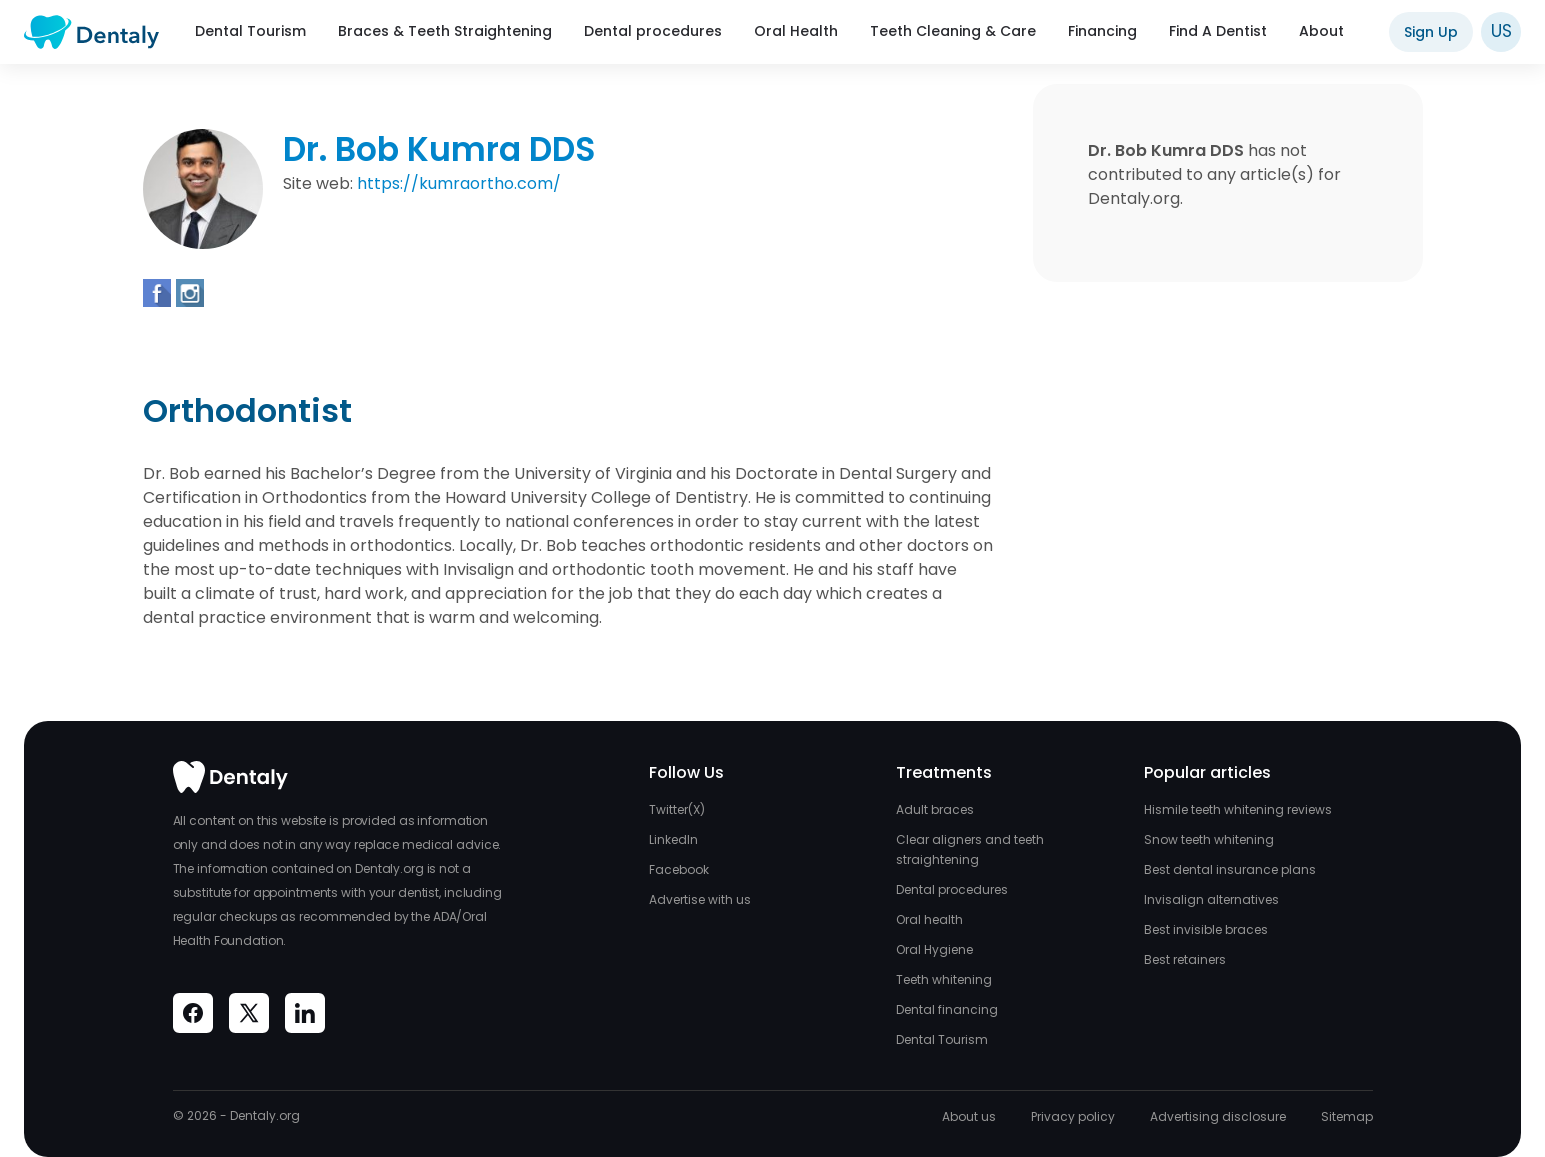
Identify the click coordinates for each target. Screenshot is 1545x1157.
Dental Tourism (250, 31)
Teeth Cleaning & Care (953, 31)
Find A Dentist (1218, 31)
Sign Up (1431, 32)
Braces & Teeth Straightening (445, 31)
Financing (1102, 31)
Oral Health (796, 31)
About (1321, 31)
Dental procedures (653, 31)
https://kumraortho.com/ (459, 183)
